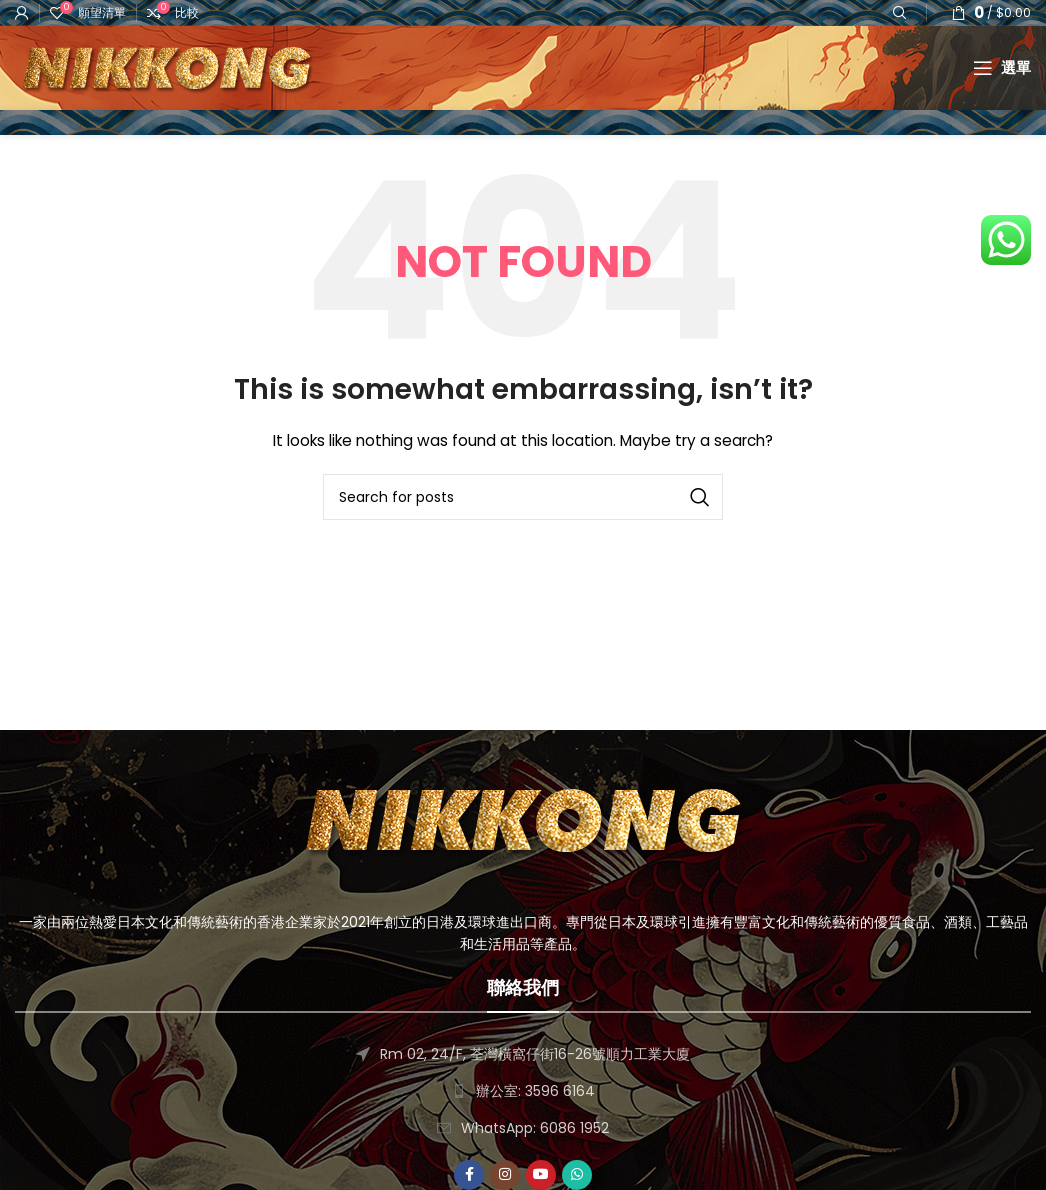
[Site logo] (215, 95)
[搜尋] (523, 554)
